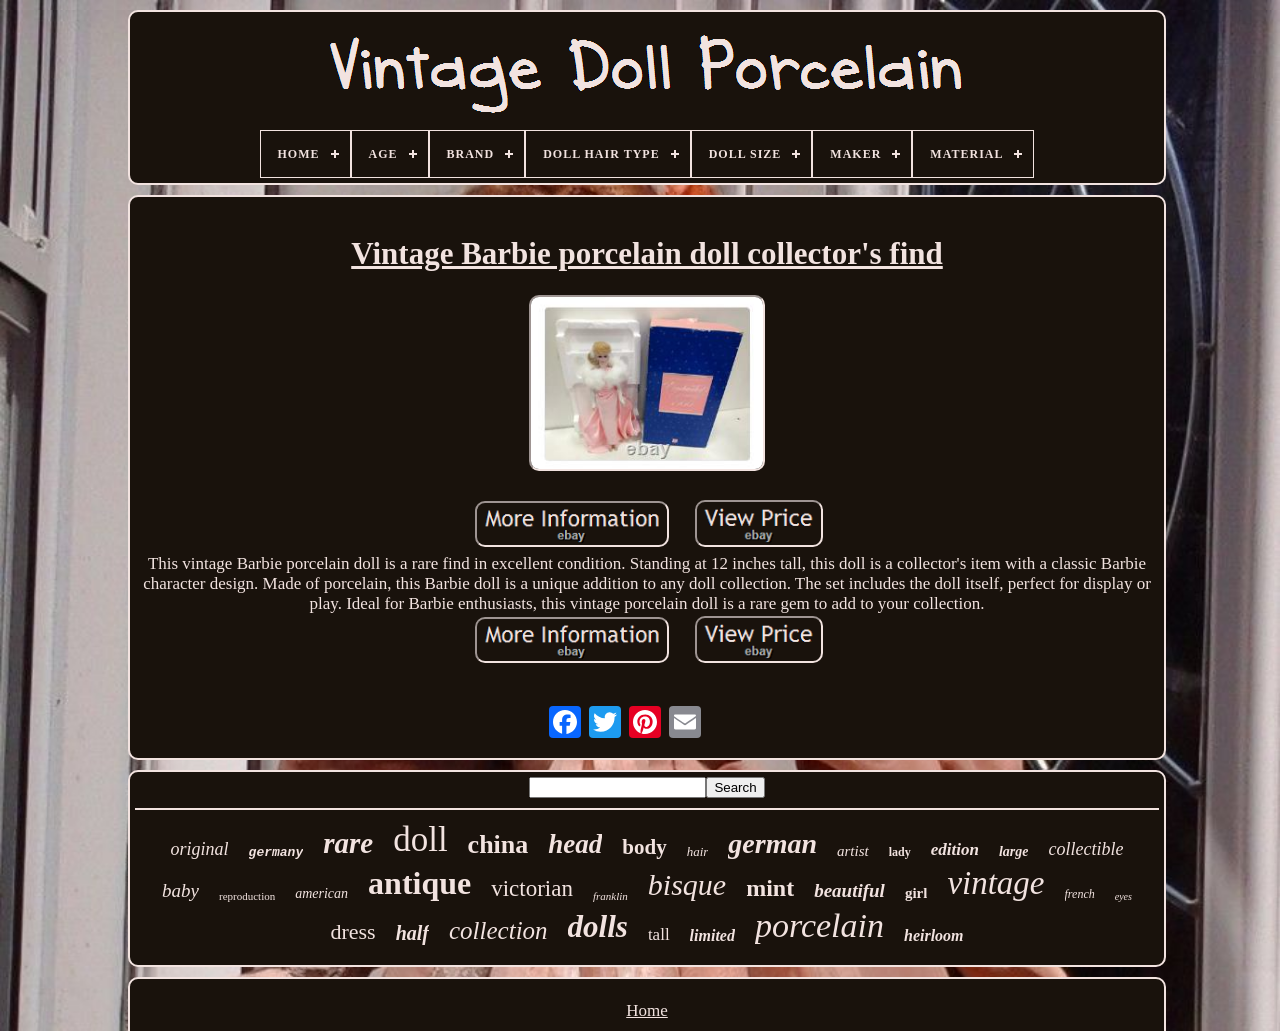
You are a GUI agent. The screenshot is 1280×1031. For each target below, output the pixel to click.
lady (900, 852)
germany (276, 852)
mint (770, 888)
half (412, 933)
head (575, 844)
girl (916, 893)
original (200, 849)
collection (498, 930)
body (644, 847)
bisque (687, 884)
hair (698, 851)
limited (712, 935)
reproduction (247, 896)
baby (180, 890)
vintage (995, 883)
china (498, 844)
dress (352, 931)
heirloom (934, 935)
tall (659, 934)
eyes (1123, 896)
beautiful (849, 890)
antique (419, 883)
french (1080, 894)
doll (420, 839)
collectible (1085, 849)
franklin (610, 896)
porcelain (819, 925)
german (772, 843)
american (321, 893)
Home (647, 1010)
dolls (598, 926)
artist (853, 851)
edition (955, 849)
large (1014, 851)
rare (348, 843)
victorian (532, 888)
